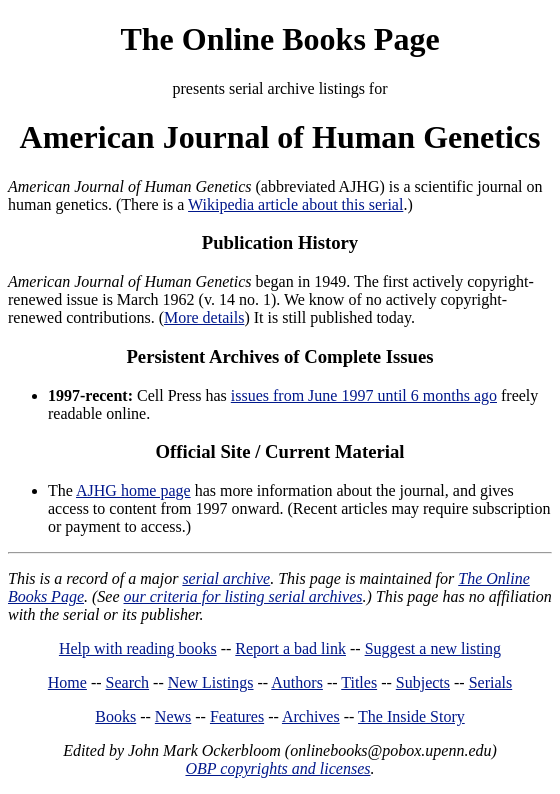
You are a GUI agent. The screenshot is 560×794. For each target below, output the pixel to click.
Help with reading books (138, 648)
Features (237, 716)
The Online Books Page (279, 39)
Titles (359, 682)
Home (67, 682)
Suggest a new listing (433, 648)
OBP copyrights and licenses (277, 768)
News (173, 716)
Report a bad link (290, 648)
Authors (297, 682)
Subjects (423, 682)
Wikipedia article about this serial (295, 204)
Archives (311, 716)
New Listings (211, 682)
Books (115, 716)
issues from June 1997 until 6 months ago (364, 395)
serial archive (226, 578)
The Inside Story (411, 716)
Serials (491, 682)
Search (128, 682)
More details (204, 317)
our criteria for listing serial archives (243, 596)
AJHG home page (133, 490)
